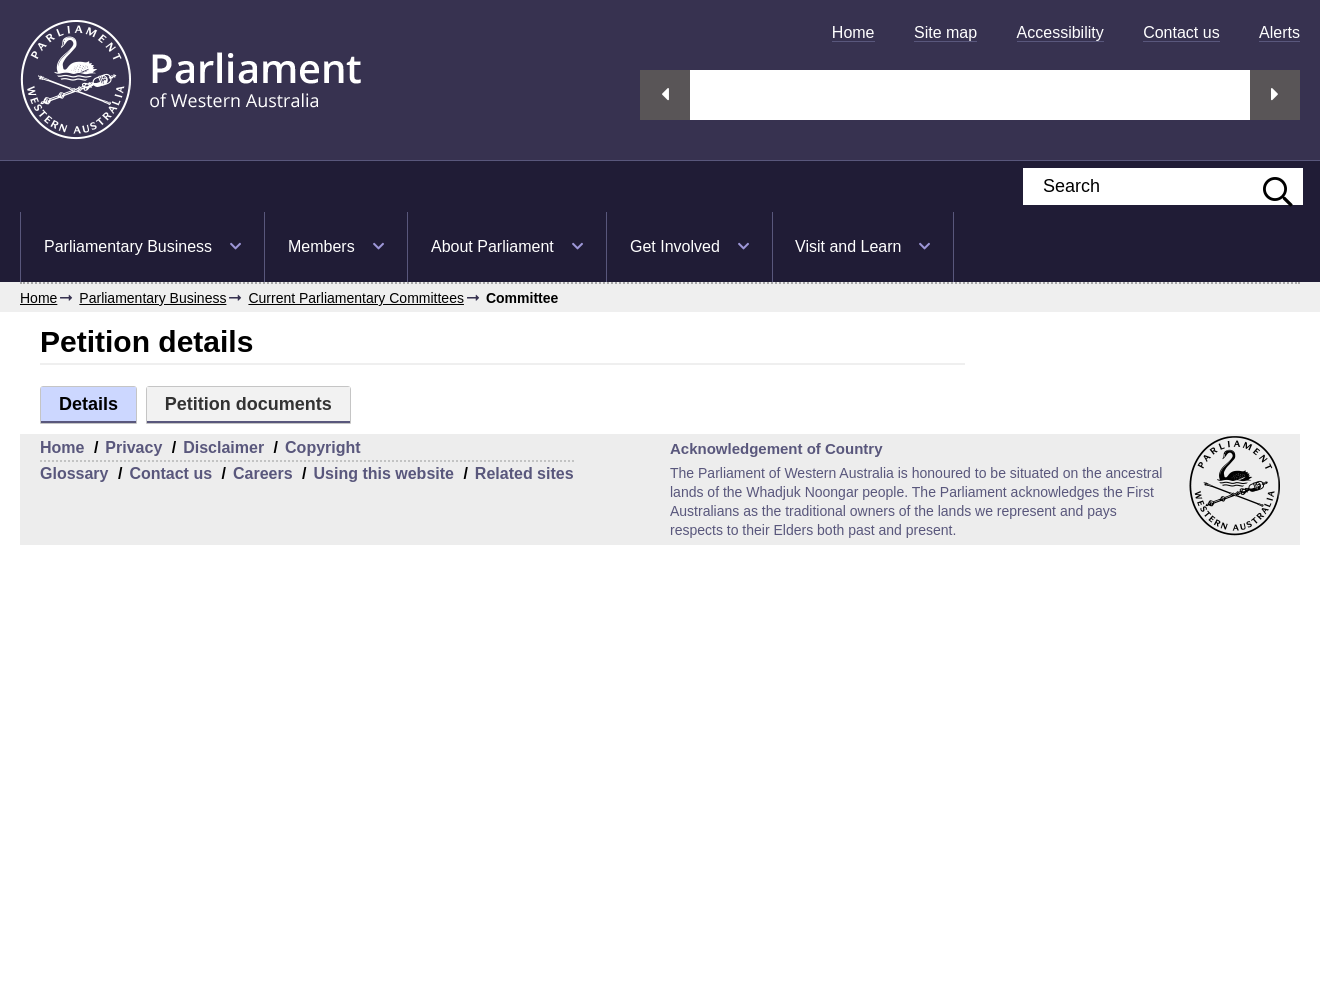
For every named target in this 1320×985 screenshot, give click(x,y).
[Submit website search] (1268, 186)
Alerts (1279, 32)
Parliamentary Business (128, 246)
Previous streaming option (665, 95)
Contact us (1181, 32)
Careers (263, 473)
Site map (945, 32)
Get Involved (675, 246)
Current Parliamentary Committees (356, 298)
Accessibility (1060, 32)
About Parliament (492, 246)
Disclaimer (223, 447)
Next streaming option (1275, 95)
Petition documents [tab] (248, 404)
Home (853, 32)
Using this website (383, 473)
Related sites (524, 473)
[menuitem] (853, 32)
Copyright (323, 447)
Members (321, 246)
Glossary (74, 473)
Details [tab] (88, 404)
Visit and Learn (848, 246)
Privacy (133, 447)
